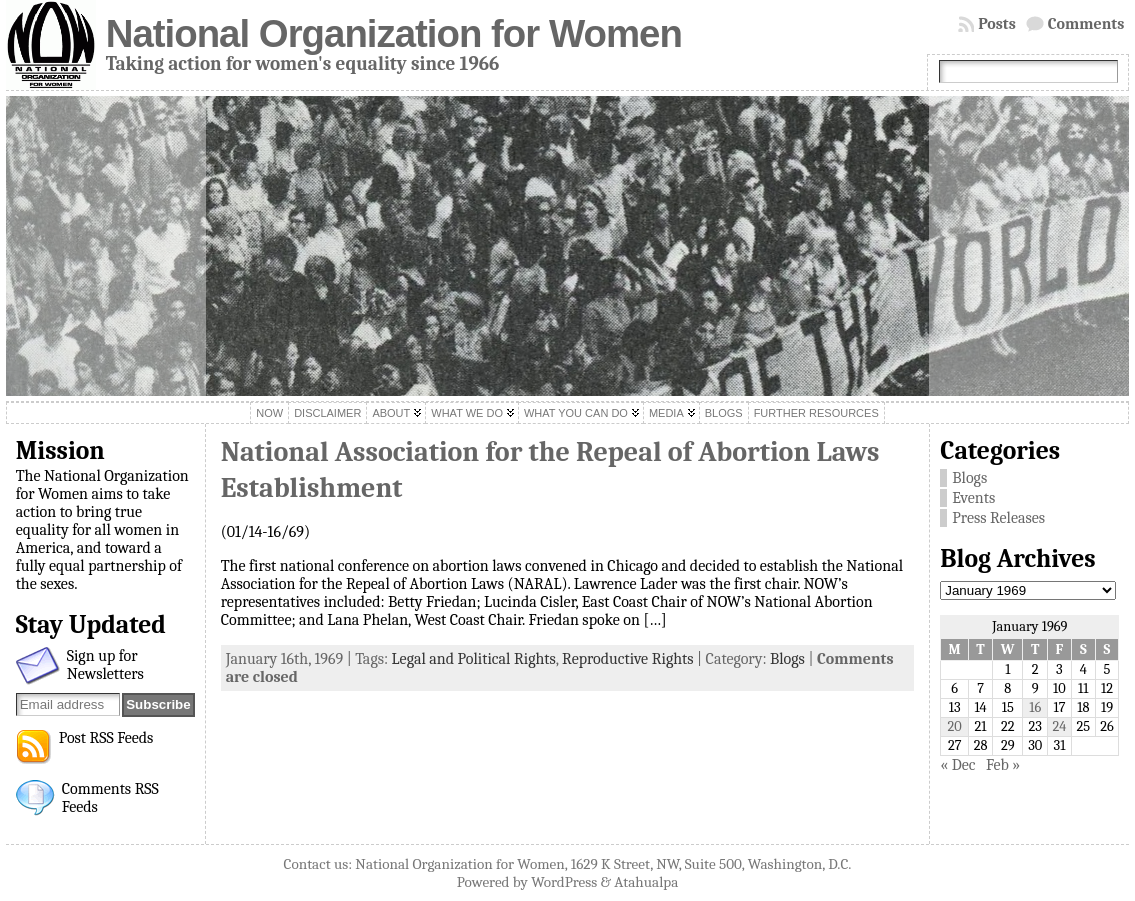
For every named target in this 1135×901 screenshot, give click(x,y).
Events (973, 498)
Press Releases (998, 518)
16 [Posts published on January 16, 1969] (1035, 707)
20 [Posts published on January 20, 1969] (955, 726)
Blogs (787, 659)
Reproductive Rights (627, 659)
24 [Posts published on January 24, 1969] (1059, 726)
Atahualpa (646, 882)
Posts (997, 24)
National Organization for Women (394, 33)
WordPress (564, 882)
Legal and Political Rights (474, 659)
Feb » (1003, 765)
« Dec (957, 765)
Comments (1086, 24)
